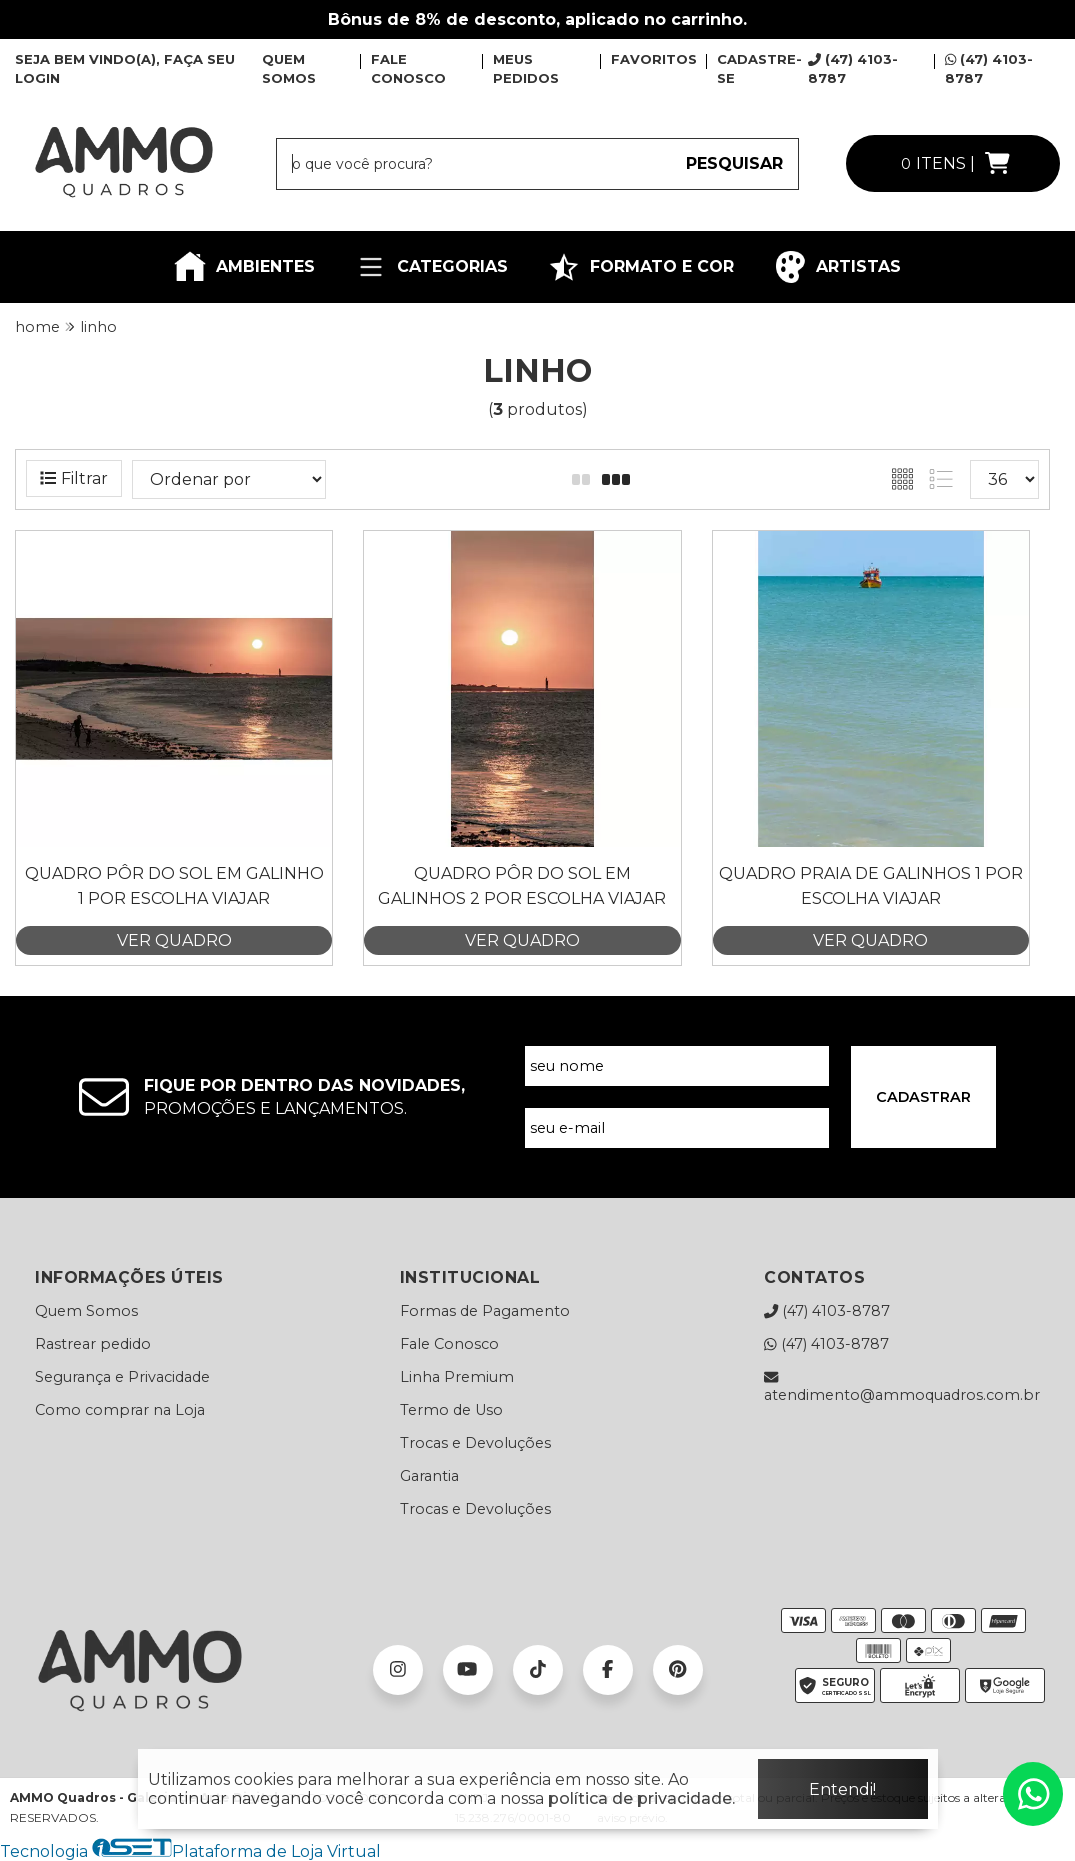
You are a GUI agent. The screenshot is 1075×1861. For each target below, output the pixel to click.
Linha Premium (457, 1377)
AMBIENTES (244, 267)
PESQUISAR (734, 163)
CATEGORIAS (431, 267)
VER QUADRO (174, 940)
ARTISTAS (837, 267)
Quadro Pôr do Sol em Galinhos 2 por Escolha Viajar (522, 885)
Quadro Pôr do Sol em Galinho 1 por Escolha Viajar (174, 885)
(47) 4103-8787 (827, 1311)
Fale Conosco (449, 1344)
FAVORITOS (654, 59)
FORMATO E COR (641, 267)
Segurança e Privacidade (122, 1377)
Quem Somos (86, 1311)
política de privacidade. (641, 1798)
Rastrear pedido (93, 1344)
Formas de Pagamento (485, 1311)
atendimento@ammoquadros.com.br (902, 1386)
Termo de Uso (451, 1410)
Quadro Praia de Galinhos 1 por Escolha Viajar (871, 885)
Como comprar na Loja (120, 1410)
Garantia (429, 1476)
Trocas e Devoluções (475, 1443)
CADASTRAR (923, 1097)
